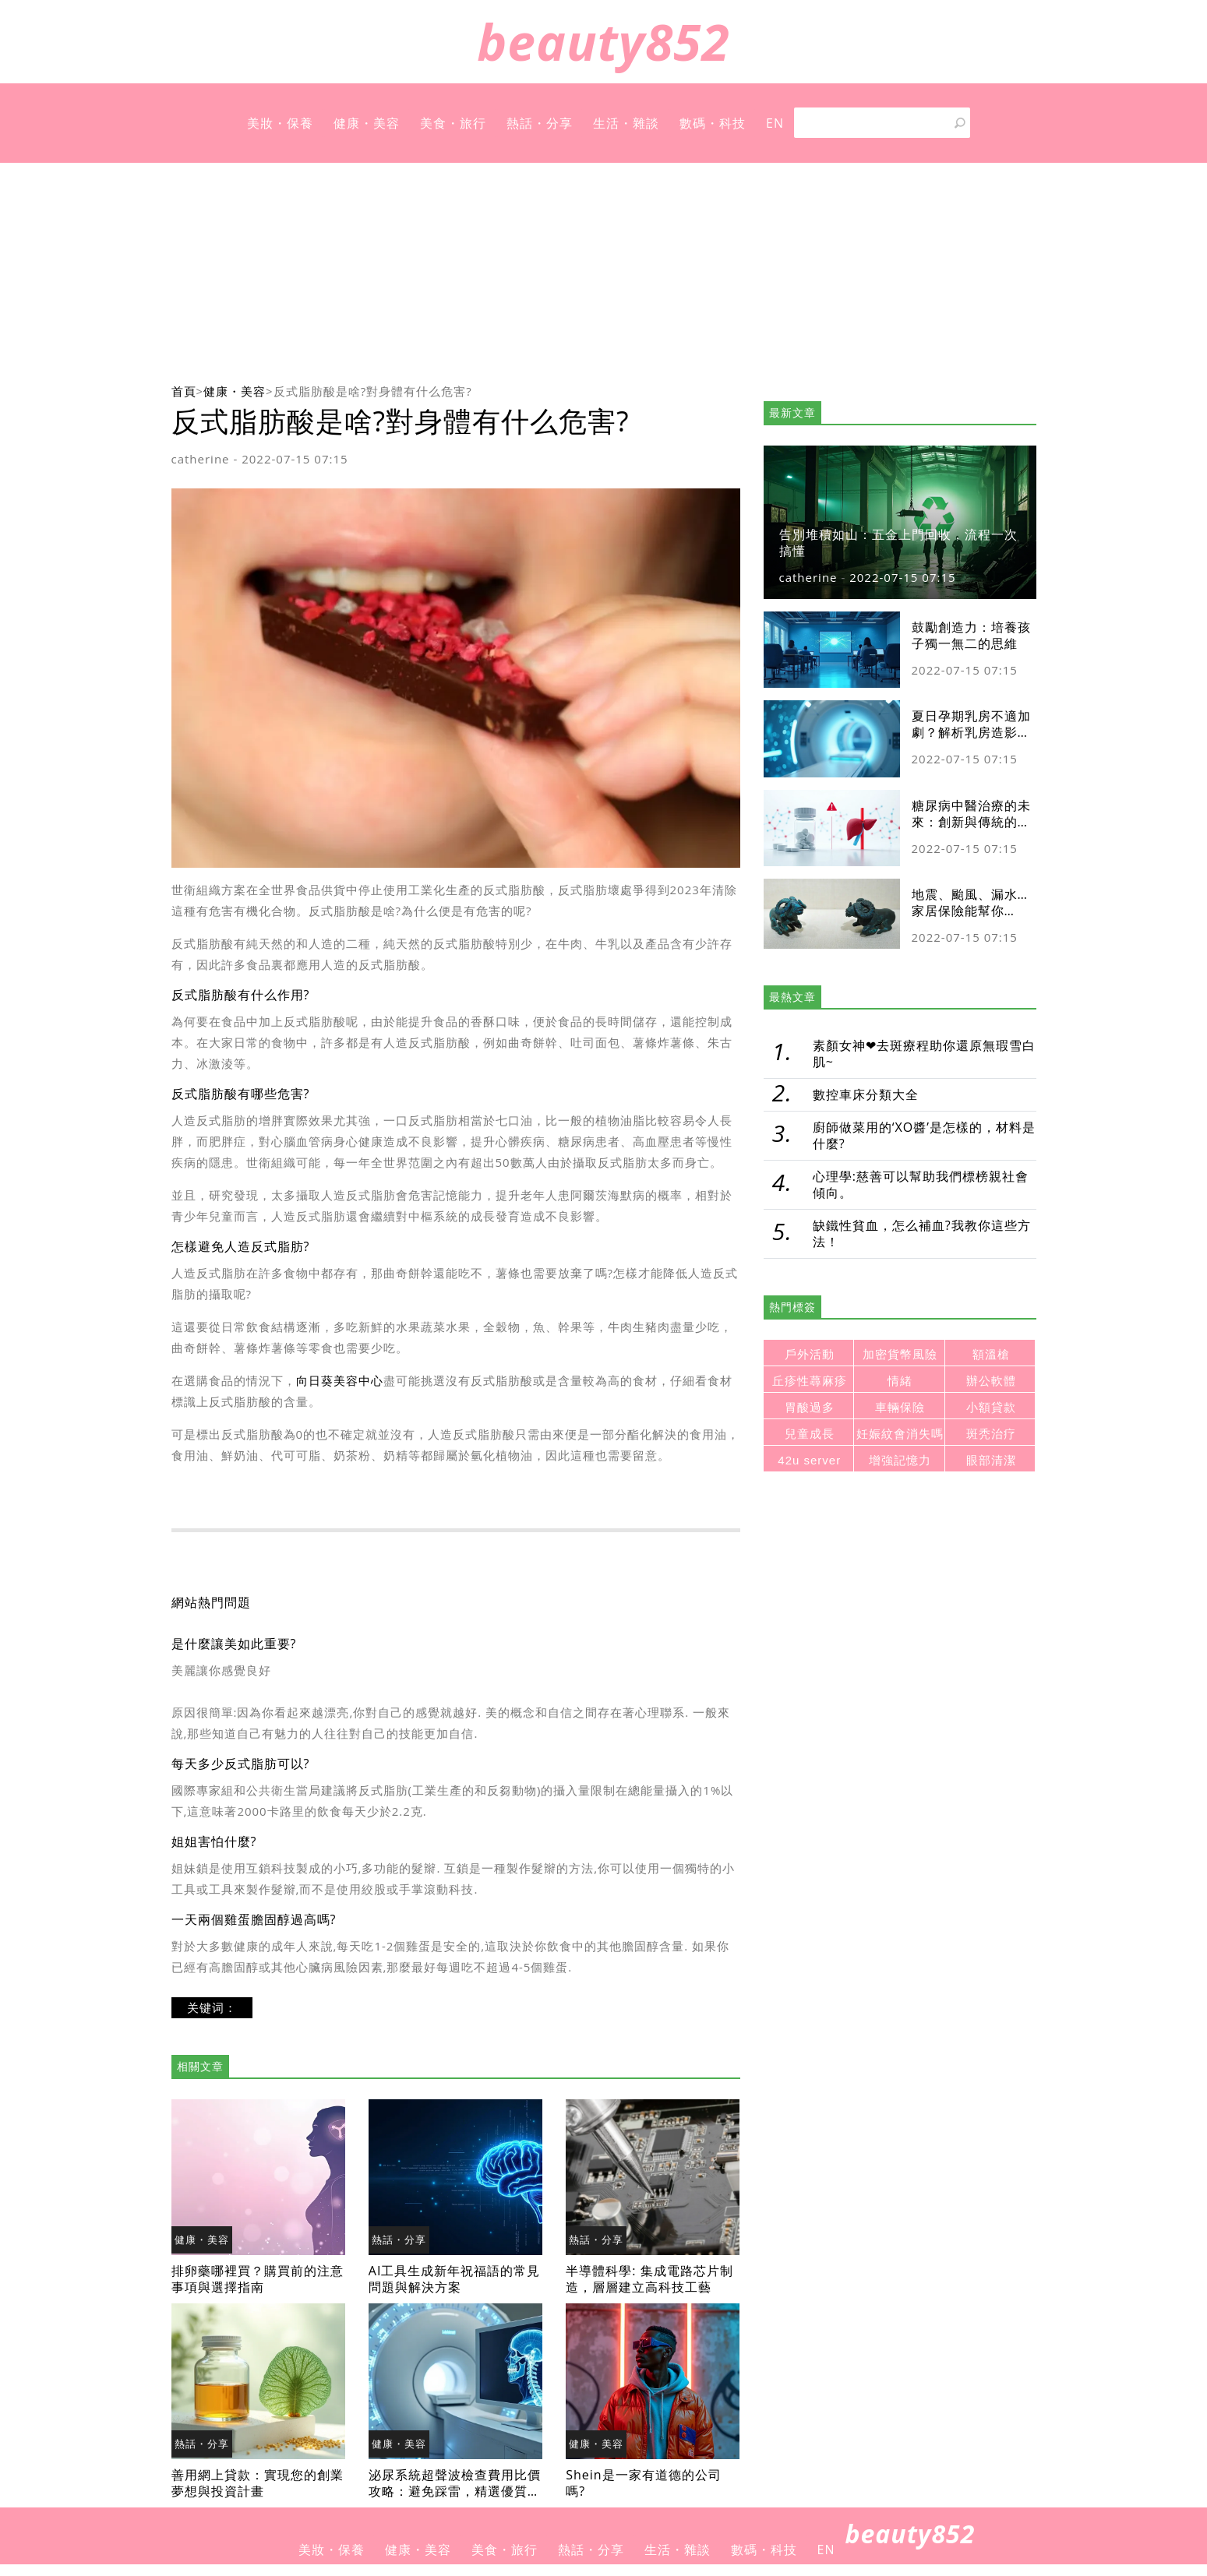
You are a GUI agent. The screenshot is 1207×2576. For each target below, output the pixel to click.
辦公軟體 (991, 1380)
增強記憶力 (900, 1460)
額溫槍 (991, 1354)
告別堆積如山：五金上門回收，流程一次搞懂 (898, 542)
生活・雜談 (626, 123)
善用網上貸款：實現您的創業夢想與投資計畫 (257, 2483)
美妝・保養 (280, 123)
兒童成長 (810, 1433)
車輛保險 (900, 1407)
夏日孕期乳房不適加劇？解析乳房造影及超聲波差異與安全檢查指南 (971, 740)
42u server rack (809, 1462)
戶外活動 (810, 1354)
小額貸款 (991, 1407)
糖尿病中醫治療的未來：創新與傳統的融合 (971, 822)
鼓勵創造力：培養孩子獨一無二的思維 (971, 635)
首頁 (183, 391)
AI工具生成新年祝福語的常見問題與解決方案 (455, 2279)
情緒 (900, 1380)
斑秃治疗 (991, 1433)
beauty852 (603, 41)
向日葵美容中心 (339, 1380)
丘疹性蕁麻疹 (809, 1380)
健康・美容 (367, 123)
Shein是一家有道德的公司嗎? (643, 2483)
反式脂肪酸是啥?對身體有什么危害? (373, 391)
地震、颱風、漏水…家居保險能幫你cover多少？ (970, 911)
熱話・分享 (539, 123)
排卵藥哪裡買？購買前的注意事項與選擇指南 (257, 2279)
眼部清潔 (991, 1460)
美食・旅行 (453, 123)
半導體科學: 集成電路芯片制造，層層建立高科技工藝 (649, 2279)
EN (775, 123)
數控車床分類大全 (866, 1094)
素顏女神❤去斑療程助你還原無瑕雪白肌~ (924, 1053)
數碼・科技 (712, 123)
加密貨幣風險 (900, 1354)
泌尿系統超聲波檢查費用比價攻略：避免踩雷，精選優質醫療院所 (455, 2491)
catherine (200, 459)
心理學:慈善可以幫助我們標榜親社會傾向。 (921, 1184)
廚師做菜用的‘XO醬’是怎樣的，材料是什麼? (924, 1135)
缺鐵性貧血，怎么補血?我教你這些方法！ (922, 1233)
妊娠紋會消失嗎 (900, 1433)
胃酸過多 (810, 1407)
